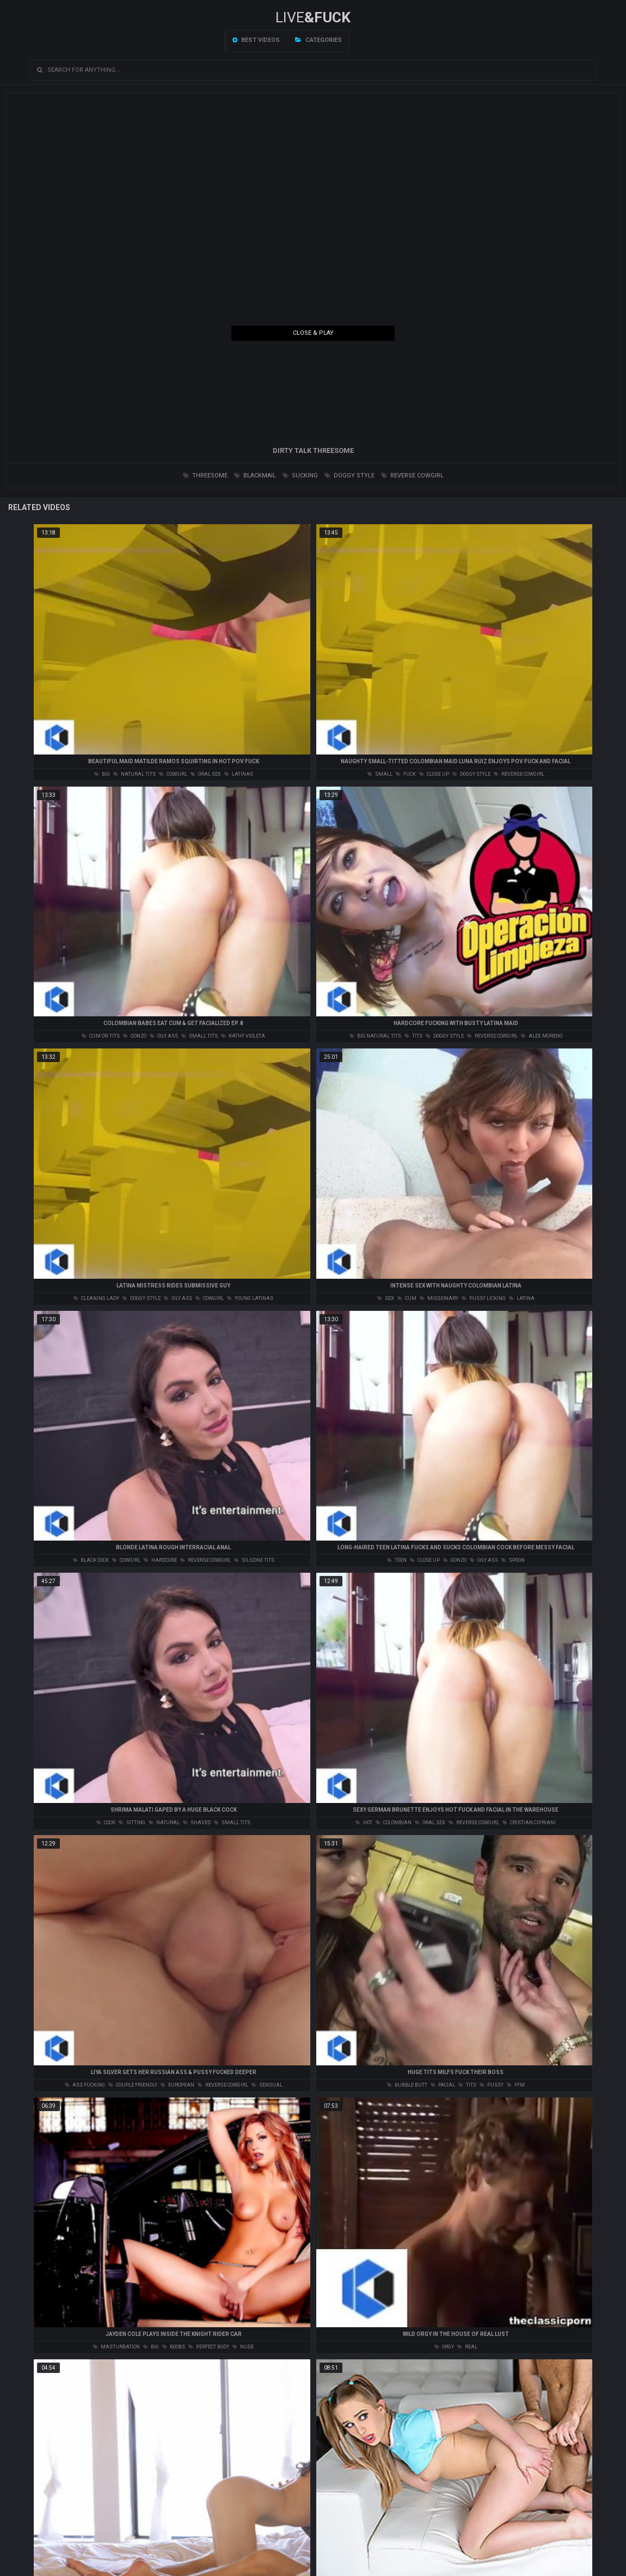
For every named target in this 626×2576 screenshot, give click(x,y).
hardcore (160, 1560)
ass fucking (85, 2085)
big (102, 774)
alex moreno (541, 1036)
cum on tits (101, 1036)
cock (105, 1822)
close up (434, 774)
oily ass (164, 1036)
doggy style (349, 475)
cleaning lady (96, 1298)
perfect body (208, 2347)
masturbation (116, 2347)
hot (363, 1822)
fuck (406, 774)
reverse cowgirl (412, 475)
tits (413, 1036)
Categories (318, 40)
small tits (199, 1036)
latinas (238, 774)
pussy (492, 2085)
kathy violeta (243, 1036)
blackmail (255, 475)
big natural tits (375, 1036)
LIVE (313, 17)
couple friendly (132, 2085)
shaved (197, 1822)
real (467, 2347)
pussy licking (484, 1298)
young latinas (250, 1298)
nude (243, 2347)
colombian (394, 1822)
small (379, 774)
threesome (205, 475)
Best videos (256, 40)
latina (522, 1298)
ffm (516, 2085)
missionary (439, 1298)
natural (164, 1822)
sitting (132, 1822)
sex (385, 1298)
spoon (513, 1560)
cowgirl (173, 774)
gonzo (134, 1036)
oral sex (206, 774)
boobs (173, 2347)
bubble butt (407, 2085)
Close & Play (313, 332)
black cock (91, 1560)
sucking (300, 475)
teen (397, 1560)
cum (406, 1298)
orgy (444, 2347)
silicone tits (254, 1560)
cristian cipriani (529, 1822)
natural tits (134, 774)
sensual (267, 2085)
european (177, 2085)
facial (443, 2085)
